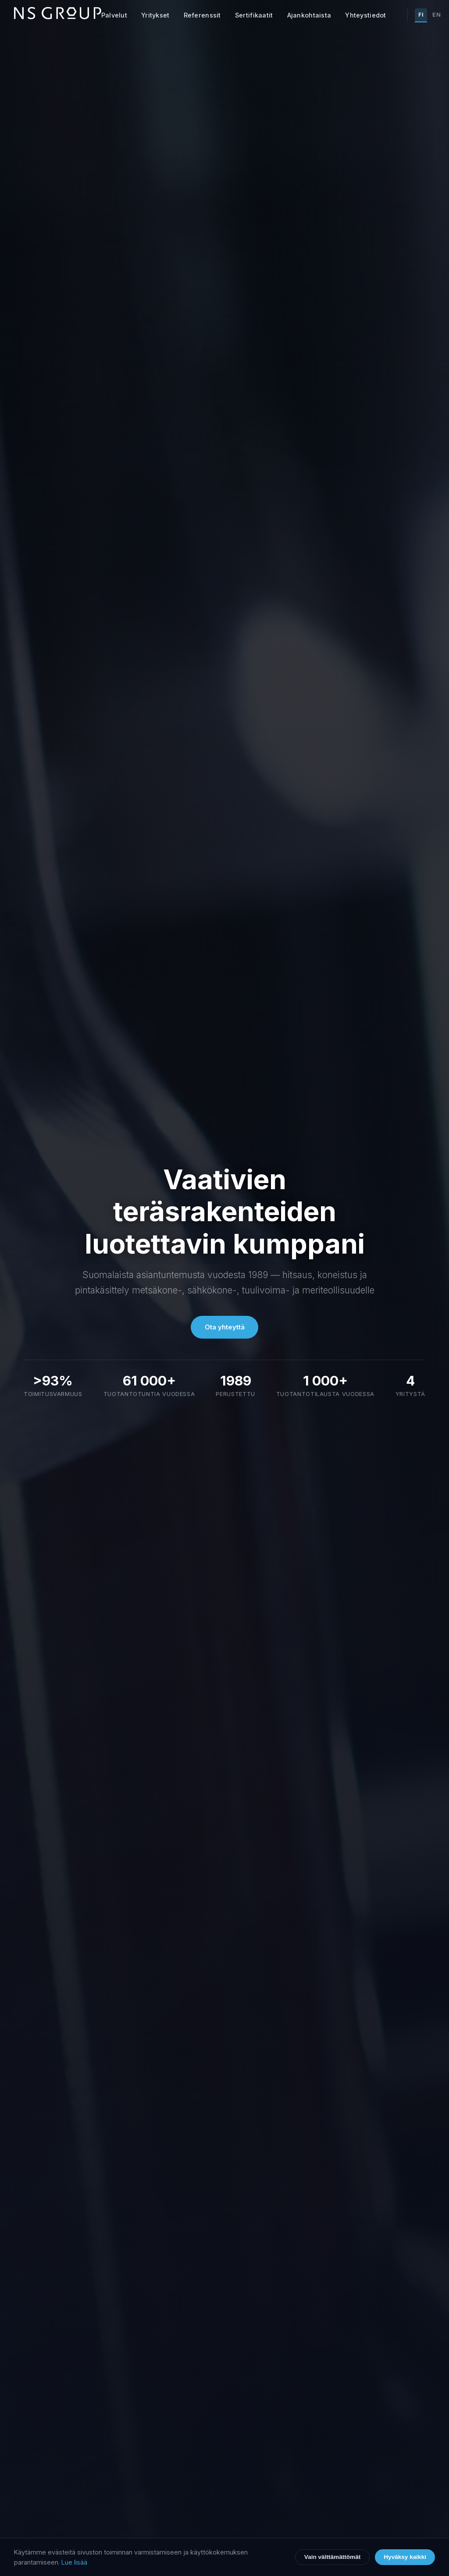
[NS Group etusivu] (57, 15)
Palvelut (114, 15)
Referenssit (202, 15)
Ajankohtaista (309, 15)
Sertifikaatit (254, 15)
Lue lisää (74, 2562)
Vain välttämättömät (332, 2557)
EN (436, 14)
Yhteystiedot (365, 15)
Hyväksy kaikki (405, 2557)
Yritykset (155, 15)
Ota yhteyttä (225, 1327)
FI (421, 14)
